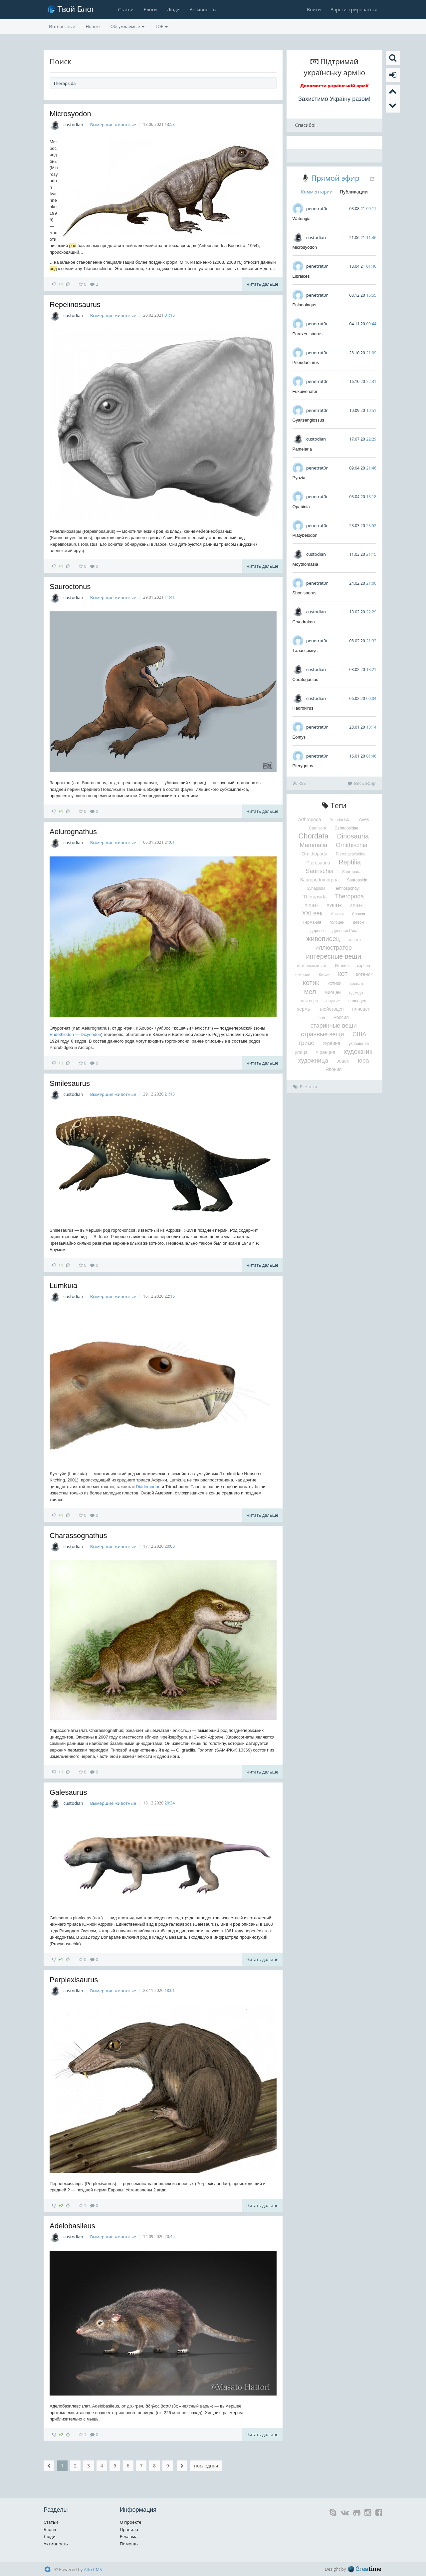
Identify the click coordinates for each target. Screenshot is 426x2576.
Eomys (299, 737)
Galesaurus (68, 1792)
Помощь (129, 2544)
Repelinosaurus (75, 304)
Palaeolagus (305, 304)
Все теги (305, 1087)
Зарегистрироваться (354, 9)
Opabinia (301, 506)
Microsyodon (70, 114)
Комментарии (316, 191)
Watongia (302, 218)
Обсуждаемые (127, 26)
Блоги (149, 9)
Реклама (128, 2536)
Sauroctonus (70, 586)
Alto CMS (93, 2569)
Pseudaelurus (306, 362)
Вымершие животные (113, 125)
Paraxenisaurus (307, 333)
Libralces (301, 276)
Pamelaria (302, 449)
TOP (161, 26)
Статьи (125, 9)
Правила (129, 2529)
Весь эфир (362, 783)
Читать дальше (262, 284)
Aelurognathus (73, 831)
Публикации (354, 191)
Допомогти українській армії (335, 86)
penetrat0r (317, 208)
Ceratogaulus (305, 679)
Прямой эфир (335, 178)
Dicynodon (91, 1034)
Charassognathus (78, 1535)
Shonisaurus (305, 592)
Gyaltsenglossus (308, 420)
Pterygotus (303, 765)
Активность (202, 9)
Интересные (62, 26)
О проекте (130, 2522)
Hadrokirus (303, 708)
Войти (314, 9)
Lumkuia (63, 1285)
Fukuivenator (305, 391)
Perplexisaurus (74, 1980)
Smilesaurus (70, 1083)
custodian (73, 125)
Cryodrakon (304, 621)
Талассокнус (305, 650)
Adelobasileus (72, 2226)
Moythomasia (305, 564)
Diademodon (148, 1486)
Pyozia (299, 477)
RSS (299, 783)
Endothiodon (62, 1034)
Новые (93, 26)
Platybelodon (305, 535)
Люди (172, 9)
